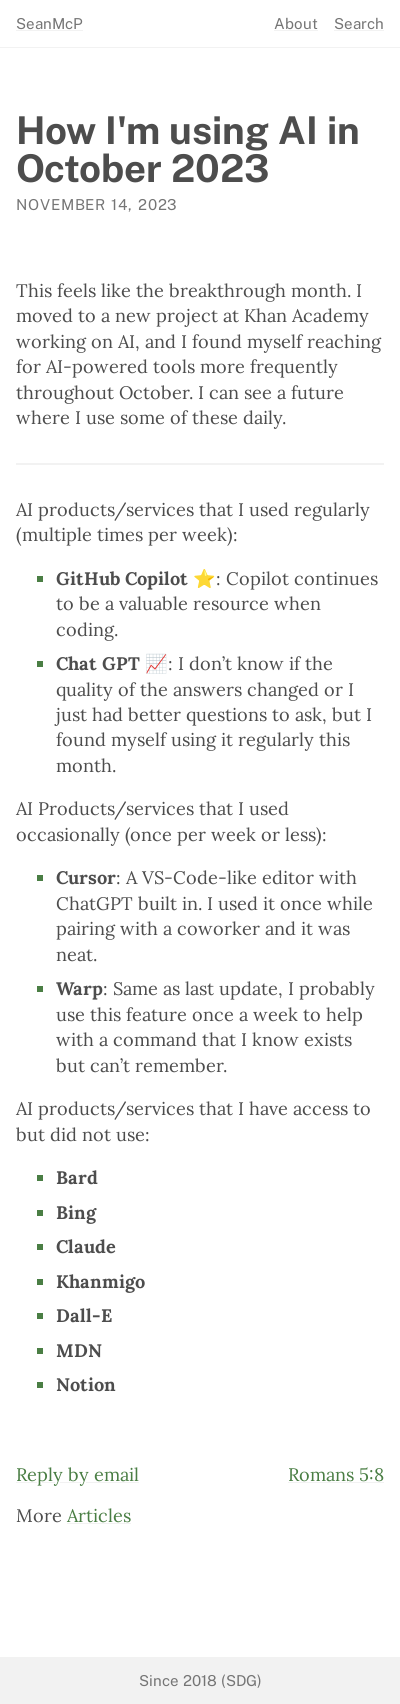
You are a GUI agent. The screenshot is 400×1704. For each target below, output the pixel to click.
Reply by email (77, 1474)
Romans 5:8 (336, 1474)
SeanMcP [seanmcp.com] (49, 23)
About (296, 23)
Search (359, 23)
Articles (99, 1515)
